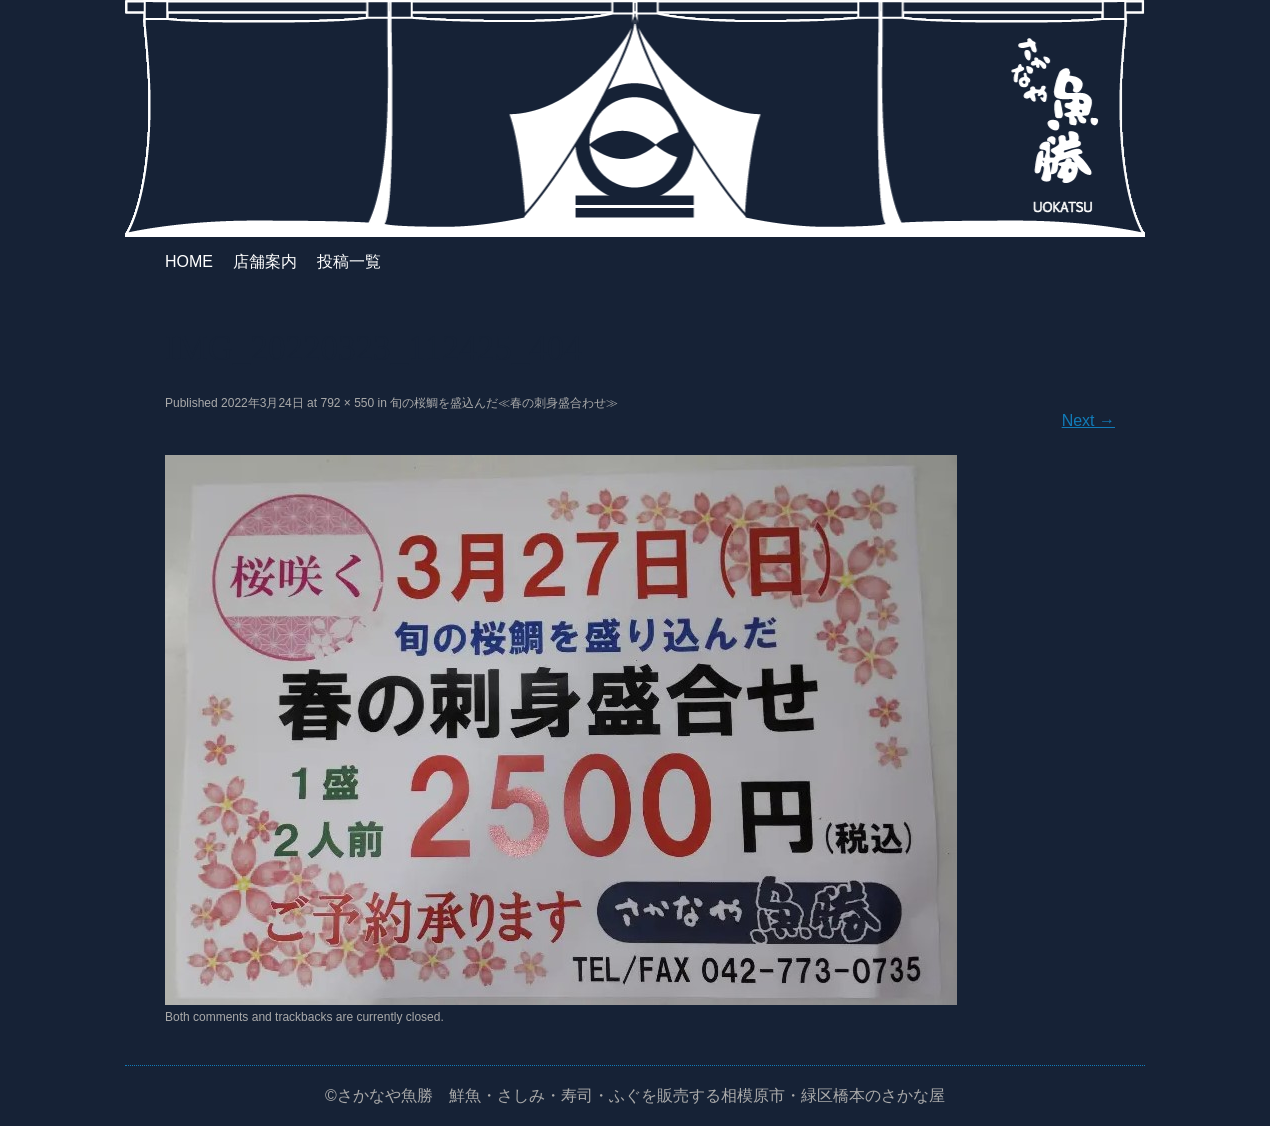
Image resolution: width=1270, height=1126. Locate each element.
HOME (189, 261)
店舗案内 (265, 261)
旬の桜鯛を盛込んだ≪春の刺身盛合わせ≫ (504, 403)
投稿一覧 (349, 261)
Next (1088, 420)
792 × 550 (347, 403)
